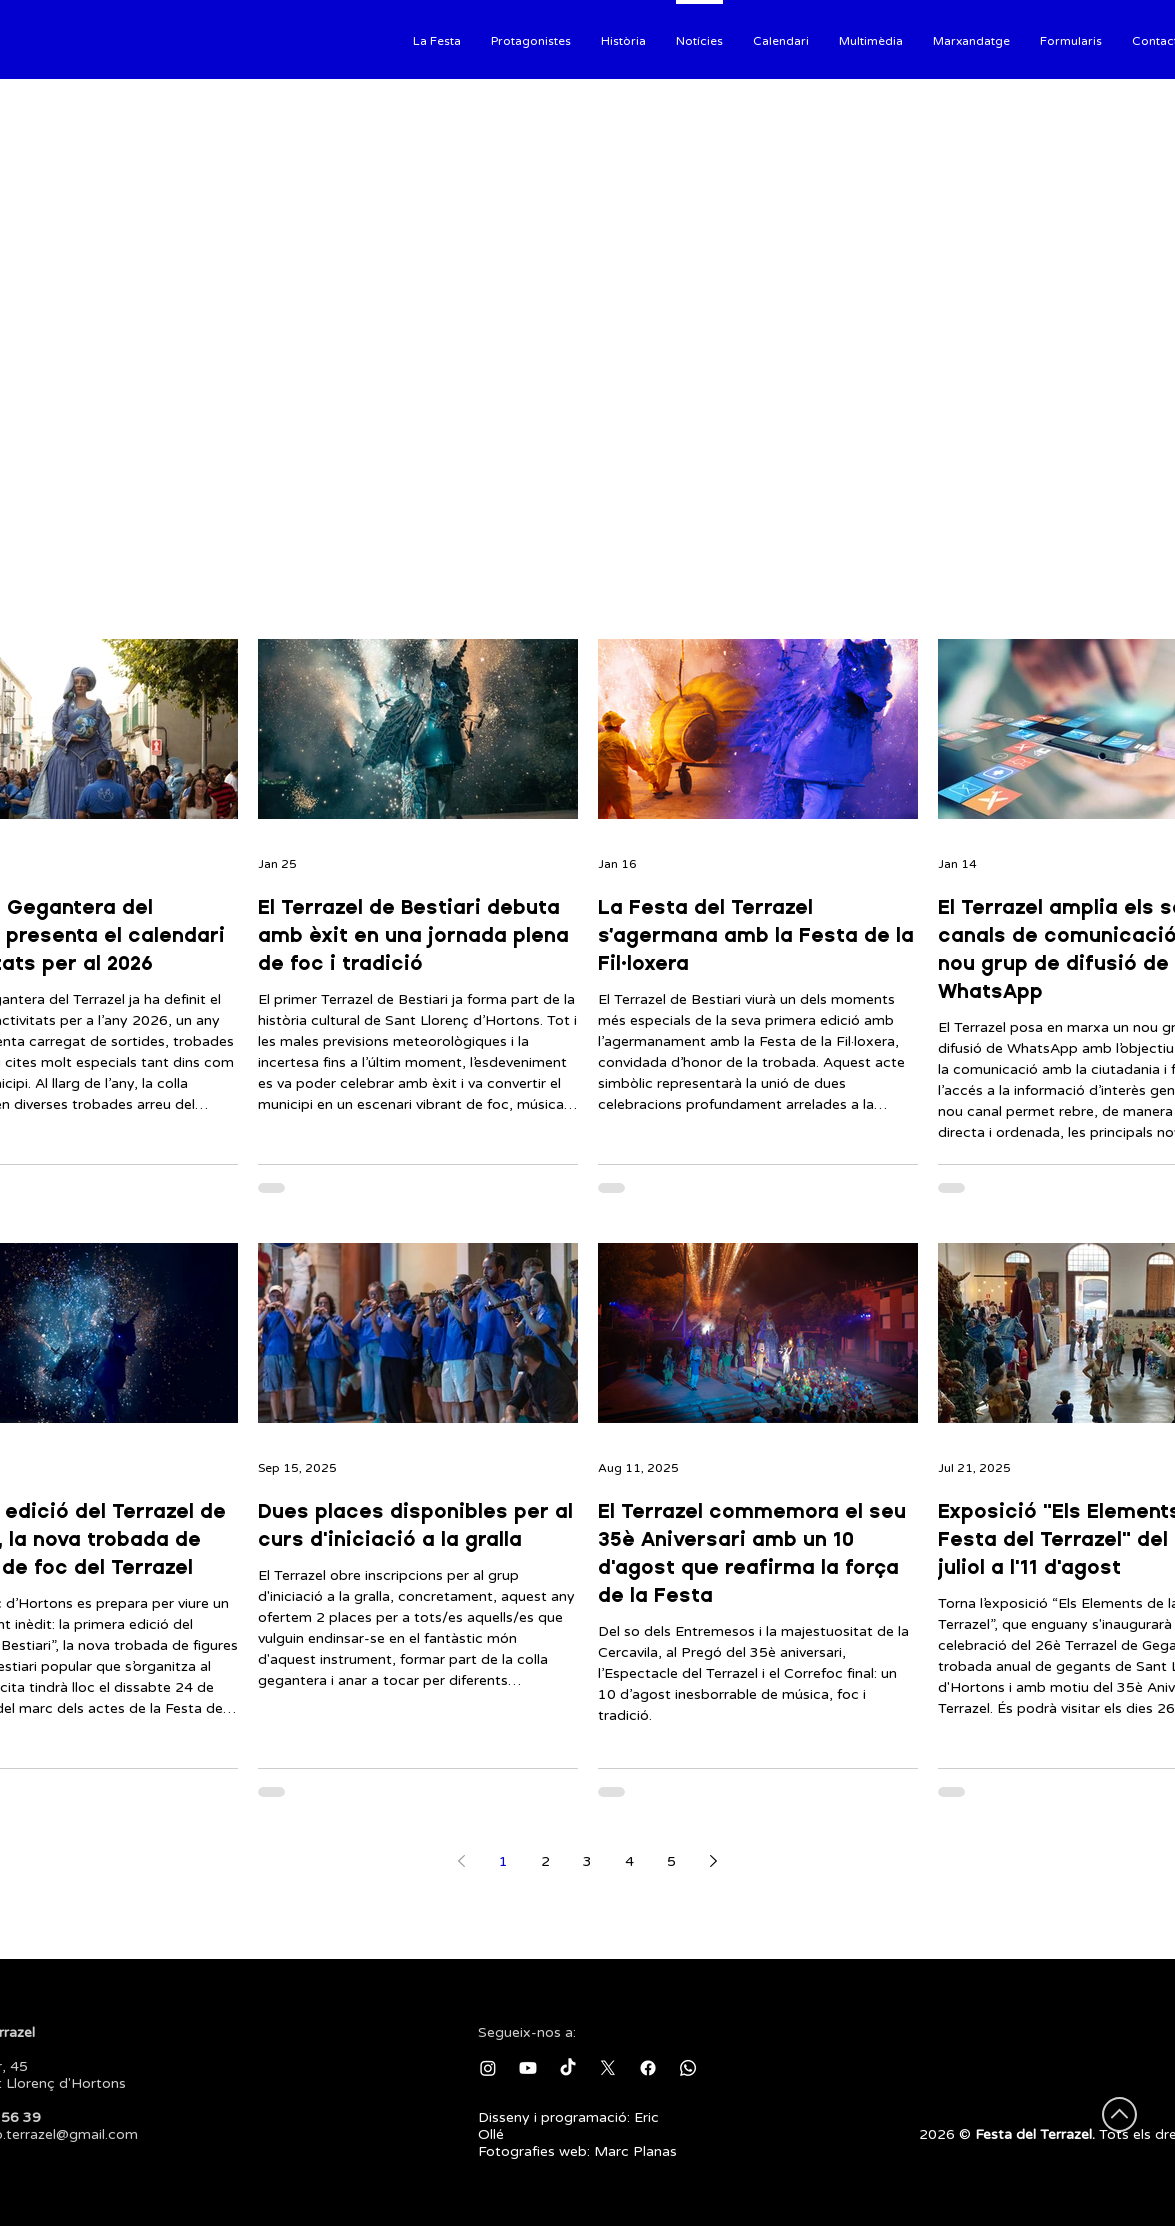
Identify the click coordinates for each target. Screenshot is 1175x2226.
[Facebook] (648, 2068)
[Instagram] (488, 2068)
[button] (437, 39)
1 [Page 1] (503, 1861)
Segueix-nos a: (527, 2032)
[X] (608, 2068)
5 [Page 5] (671, 1861)
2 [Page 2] (545, 1861)
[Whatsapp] (688, 2068)
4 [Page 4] (629, 1861)
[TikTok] (568, 2068)
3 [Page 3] (587, 1861)
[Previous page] (462, 1861)
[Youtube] (528, 2068)
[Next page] (714, 1861)
